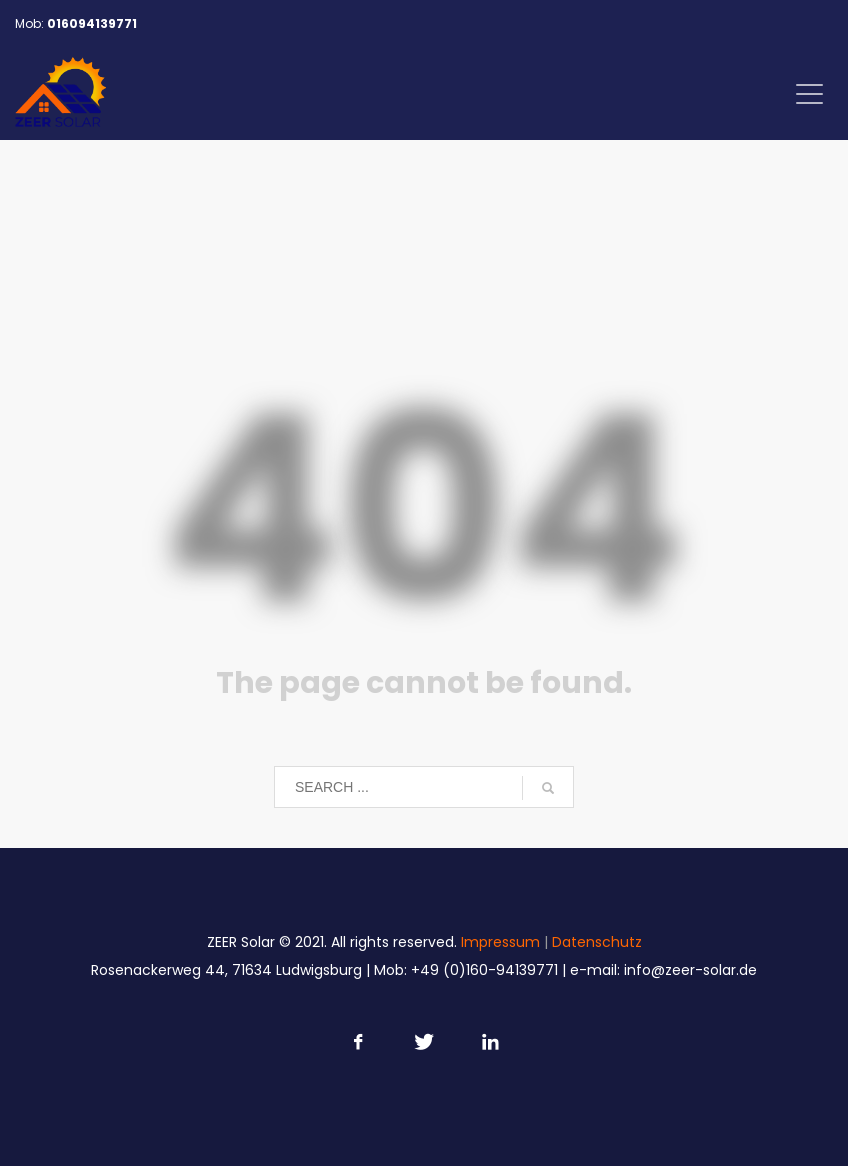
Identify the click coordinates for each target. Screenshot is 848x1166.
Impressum (500, 942)
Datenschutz (597, 942)
